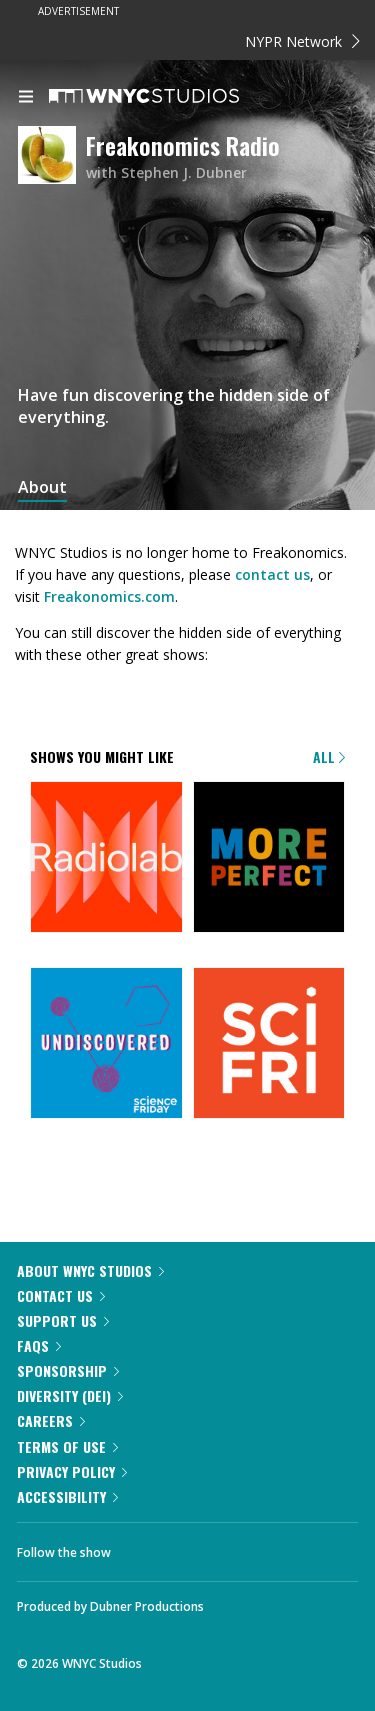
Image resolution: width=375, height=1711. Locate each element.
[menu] (26, 98)
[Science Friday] (269, 1045)
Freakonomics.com (109, 596)
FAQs (39, 1345)
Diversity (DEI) (70, 1395)
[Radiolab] (106, 859)
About (42, 487)
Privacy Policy (72, 1471)
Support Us (63, 1320)
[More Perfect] (269, 859)
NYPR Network (302, 41)
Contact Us (61, 1295)
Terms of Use (67, 1446)
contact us (272, 574)
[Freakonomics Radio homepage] (52, 156)
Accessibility (67, 1496)
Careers (51, 1420)
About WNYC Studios (90, 1270)
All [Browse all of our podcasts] (329, 756)
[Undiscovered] (106, 1045)
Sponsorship (68, 1370)
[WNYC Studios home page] (169, 97)
